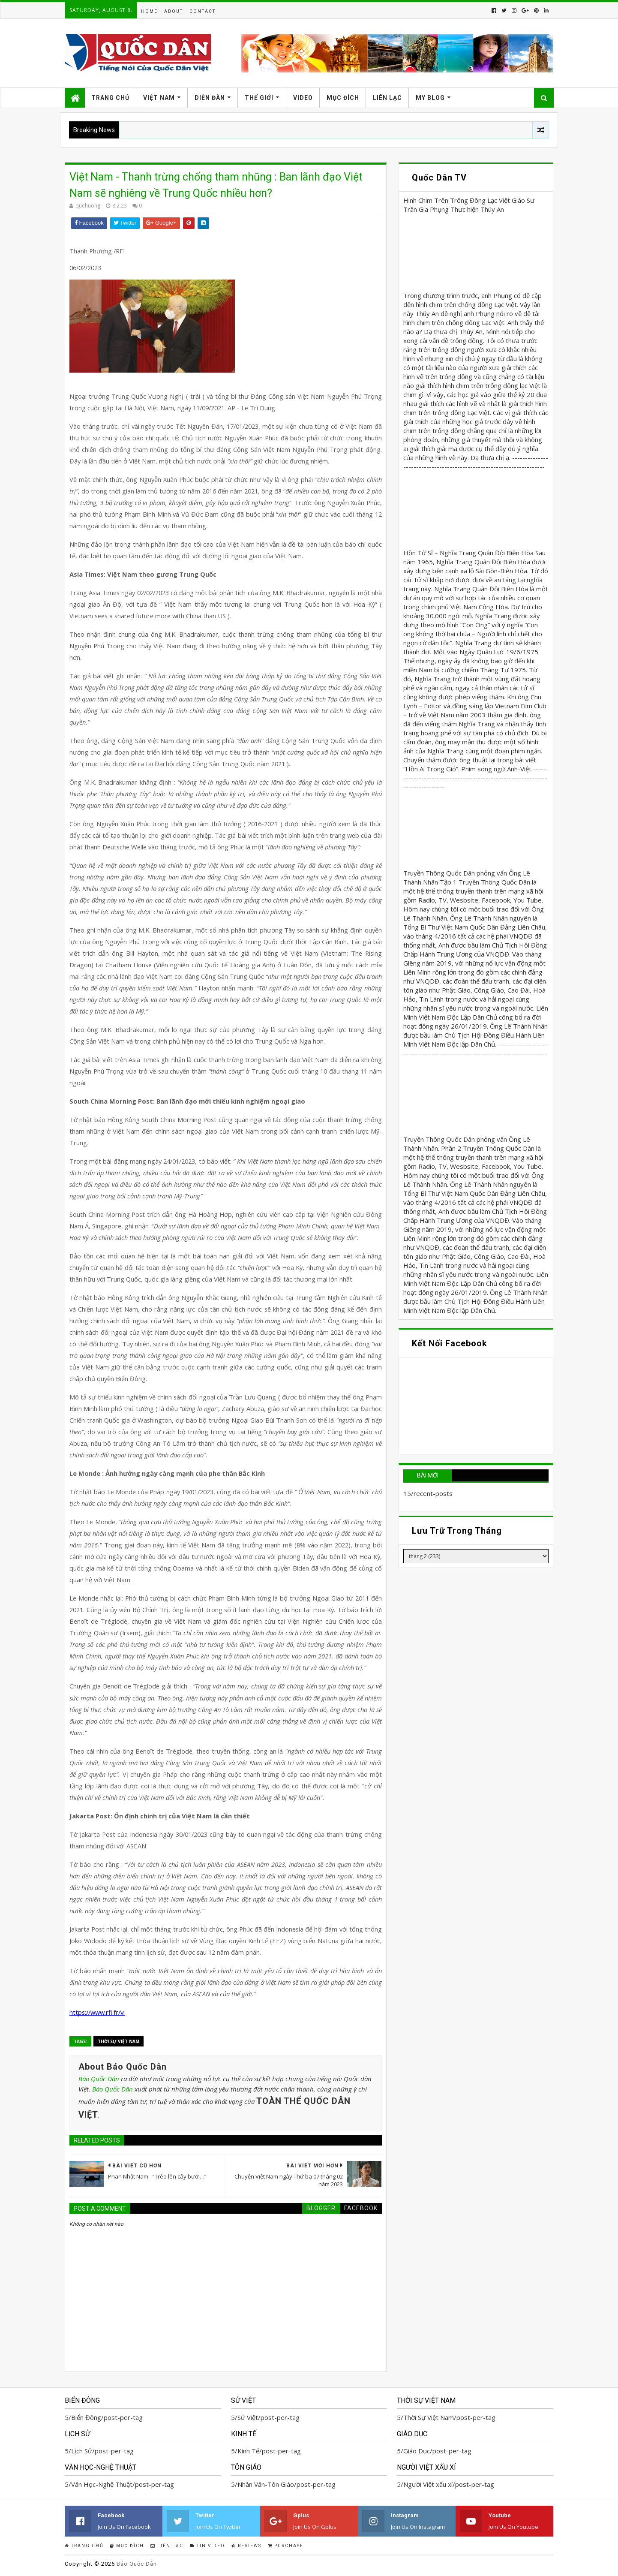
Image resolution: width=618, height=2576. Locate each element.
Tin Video (207, 2545)
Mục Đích (343, 97)
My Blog (430, 97)
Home (149, 11)
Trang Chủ (110, 97)
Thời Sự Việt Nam (118, 2041)
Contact (202, 11)
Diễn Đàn (210, 97)
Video (303, 97)
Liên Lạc (387, 97)
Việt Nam (159, 97)
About (173, 11)
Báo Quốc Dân (98, 2078)
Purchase (285, 2545)
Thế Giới (259, 97)
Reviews (246, 2545)
